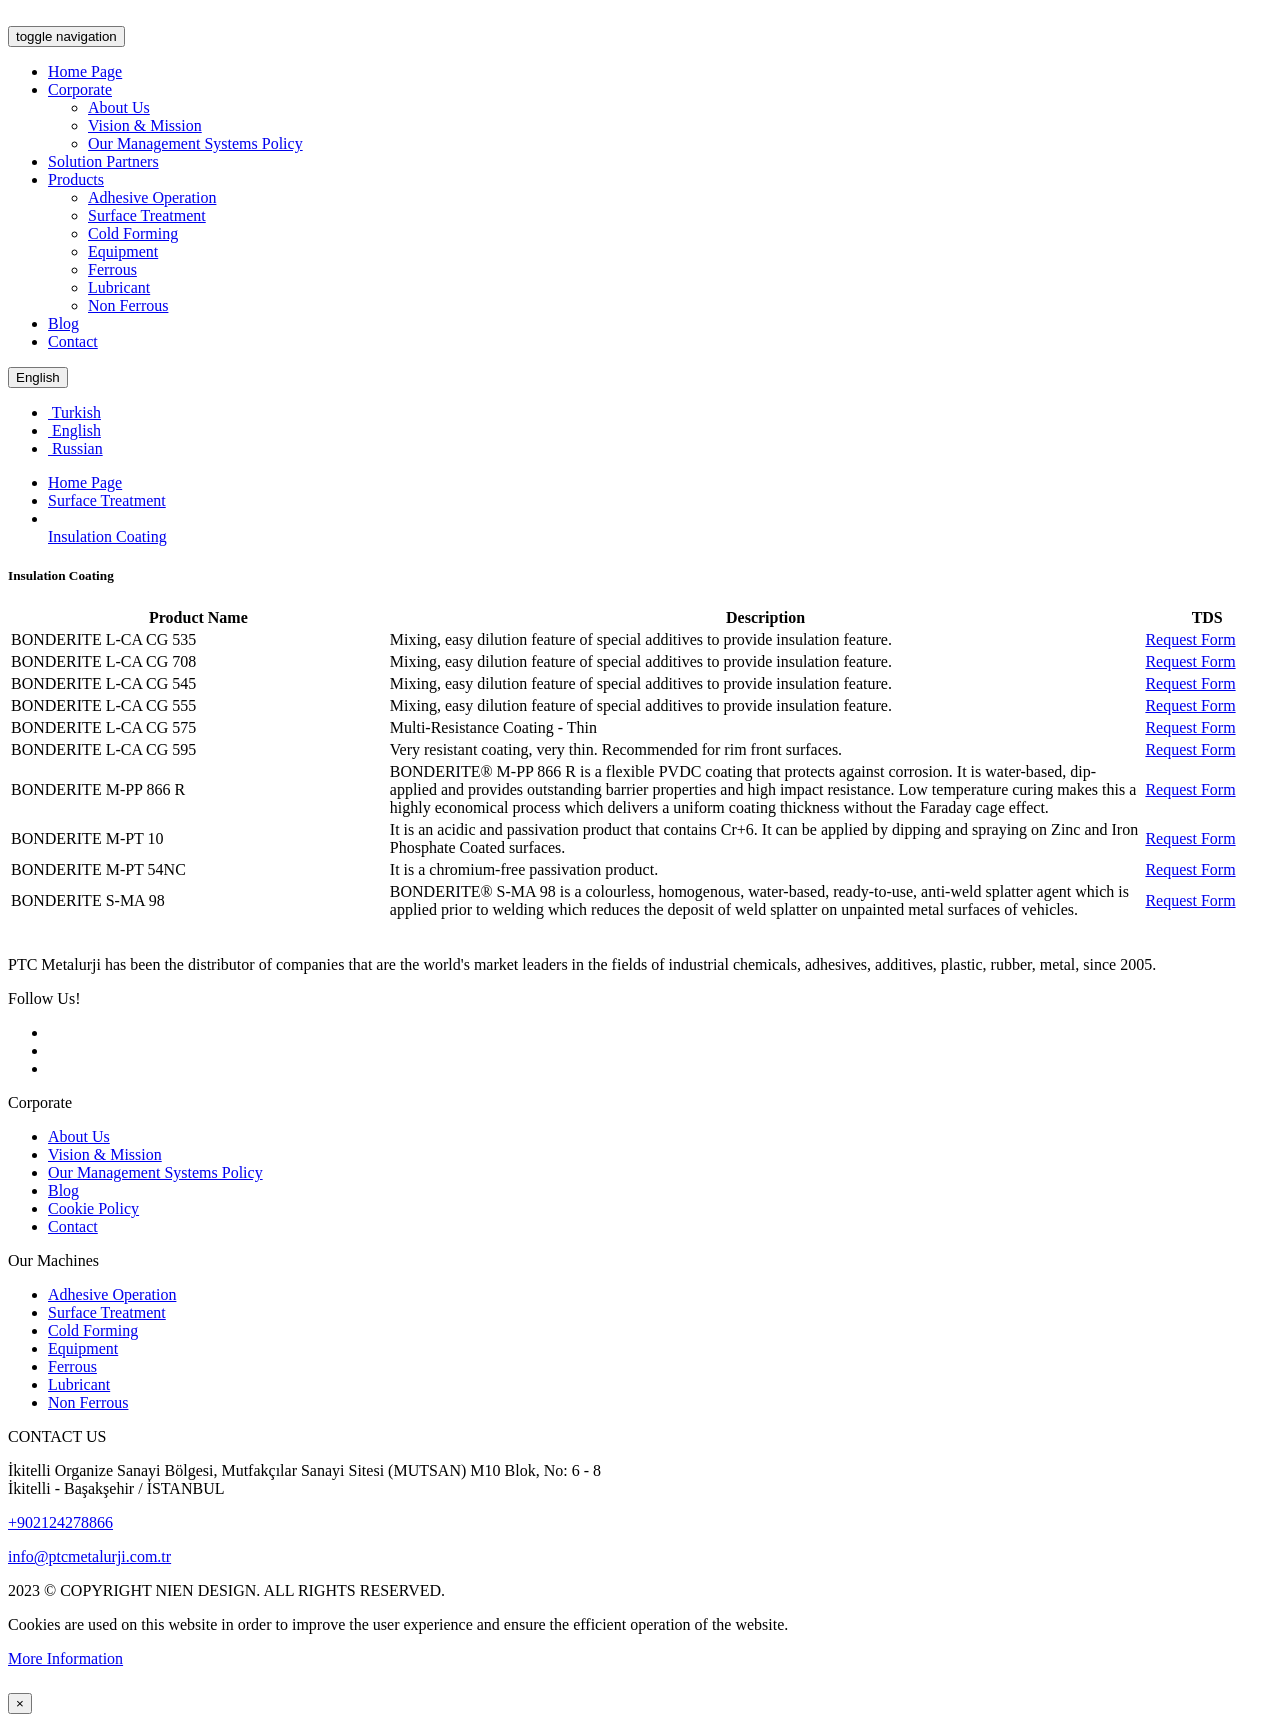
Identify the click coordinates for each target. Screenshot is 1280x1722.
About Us (119, 107)
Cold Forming (133, 233)
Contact (73, 341)
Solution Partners (103, 161)
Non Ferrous (128, 305)
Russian (75, 448)
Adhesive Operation (152, 197)
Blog (63, 323)
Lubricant (119, 287)
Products (76, 179)
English (38, 377)
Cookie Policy (93, 1208)
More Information (65, 1658)
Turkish (74, 412)
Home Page (85, 71)
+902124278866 (60, 1522)
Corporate (80, 89)
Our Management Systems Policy (195, 143)
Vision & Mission (145, 125)
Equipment (123, 251)
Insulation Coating (107, 536)
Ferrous (112, 269)
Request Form (1190, 639)
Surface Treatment (147, 215)
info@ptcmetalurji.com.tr (89, 1556)
